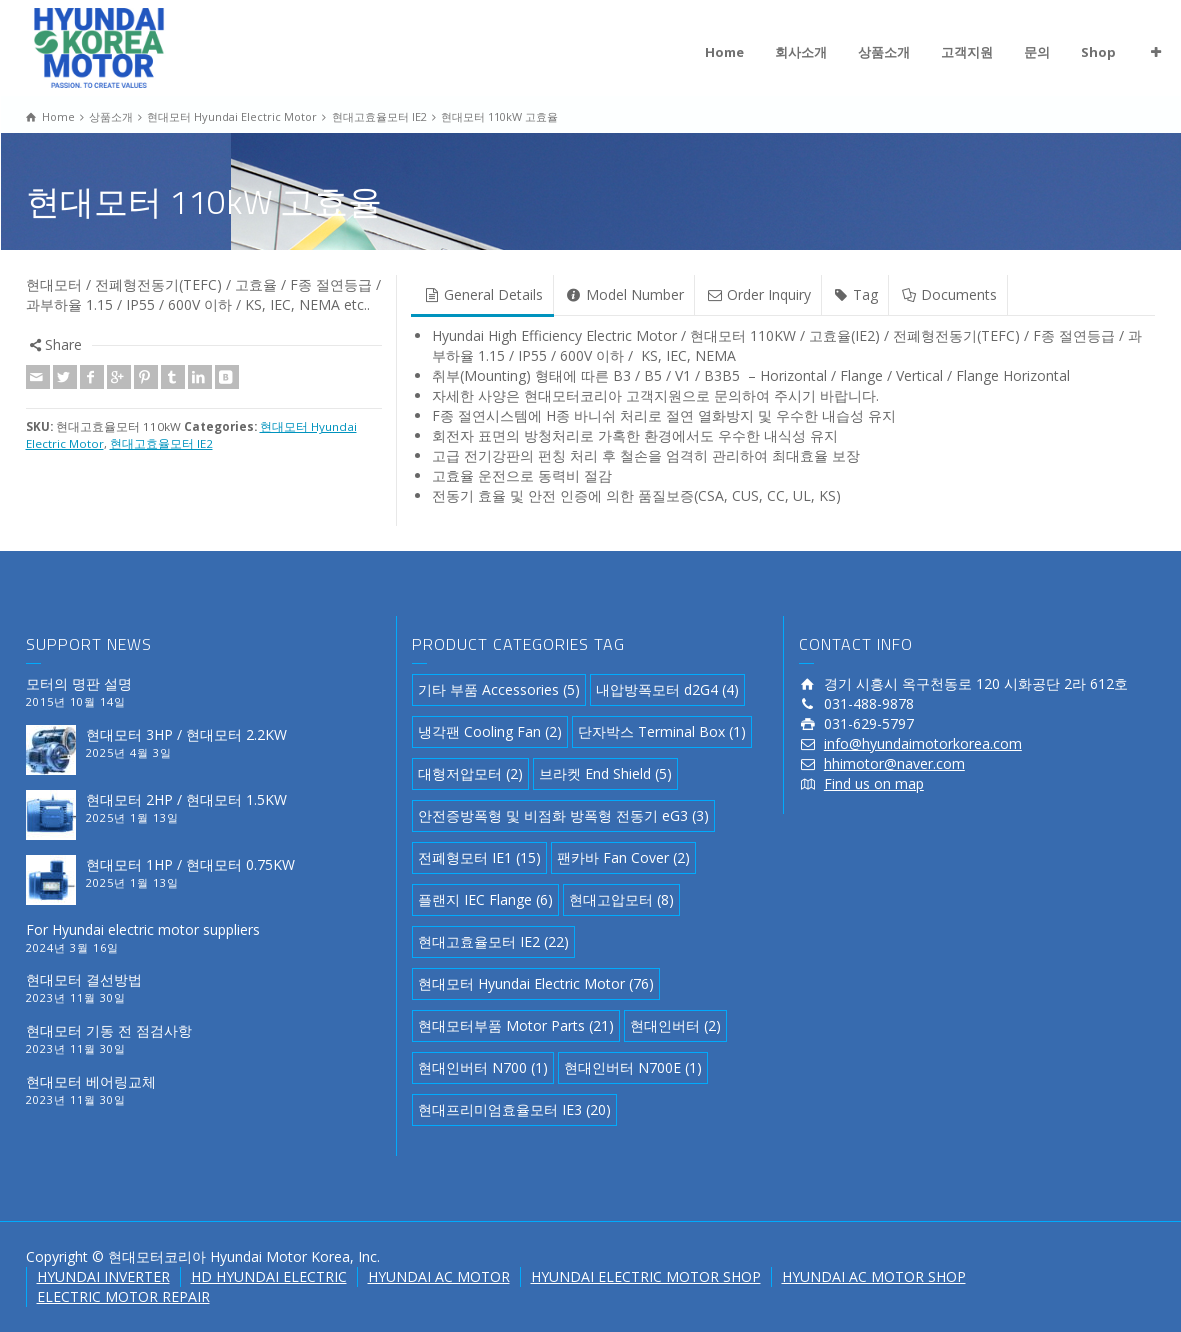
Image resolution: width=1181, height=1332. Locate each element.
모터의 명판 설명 (79, 683)
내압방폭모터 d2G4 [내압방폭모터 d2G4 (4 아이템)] (667, 689)
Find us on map (874, 783)
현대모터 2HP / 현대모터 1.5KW (186, 799)
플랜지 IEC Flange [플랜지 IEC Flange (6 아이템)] (485, 899)
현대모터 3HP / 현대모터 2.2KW (186, 734)
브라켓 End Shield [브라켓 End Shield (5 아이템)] (605, 773)
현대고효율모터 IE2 (161, 443)
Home (724, 52)
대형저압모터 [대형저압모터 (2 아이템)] (470, 773)
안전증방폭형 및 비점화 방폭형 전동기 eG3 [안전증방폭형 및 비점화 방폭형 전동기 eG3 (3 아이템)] (563, 815)
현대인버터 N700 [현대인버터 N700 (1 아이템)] (483, 1067)
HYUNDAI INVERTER (103, 1276)
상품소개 (884, 52)
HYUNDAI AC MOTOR (439, 1276)
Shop (1098, 52)
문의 (1037, 52)
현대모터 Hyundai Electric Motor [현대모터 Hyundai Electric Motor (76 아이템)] (536, 983)
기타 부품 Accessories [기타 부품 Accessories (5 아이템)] (499, 689)
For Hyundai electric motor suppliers (143, 929)
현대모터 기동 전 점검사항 (109, 1030)
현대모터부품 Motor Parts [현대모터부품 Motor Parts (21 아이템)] (516, 1025)
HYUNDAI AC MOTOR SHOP (874, 1276)
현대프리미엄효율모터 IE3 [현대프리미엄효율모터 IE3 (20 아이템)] (514, 1109)
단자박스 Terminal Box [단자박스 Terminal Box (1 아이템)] (662, 731)
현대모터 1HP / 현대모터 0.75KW (190, 864)
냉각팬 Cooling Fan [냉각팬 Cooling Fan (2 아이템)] (490, 731)
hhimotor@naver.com (894, 763)
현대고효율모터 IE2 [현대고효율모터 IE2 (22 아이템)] (493, 941)
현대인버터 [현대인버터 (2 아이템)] (675, 1025)
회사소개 (801, 52)
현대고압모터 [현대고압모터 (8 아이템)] (621, 899)
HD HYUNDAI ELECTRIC (269, 1276)
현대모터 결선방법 (84, 979)
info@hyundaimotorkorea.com (923, 743)
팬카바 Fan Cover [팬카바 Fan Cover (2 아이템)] (623, 857)
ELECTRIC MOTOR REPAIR (123, 1296)
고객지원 (967, 52)
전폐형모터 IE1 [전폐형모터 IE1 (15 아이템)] (479, 857)
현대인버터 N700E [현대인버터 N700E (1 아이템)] (633, 1067)
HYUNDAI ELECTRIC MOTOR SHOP (646, 1276)
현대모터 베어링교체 (91, 1081)
